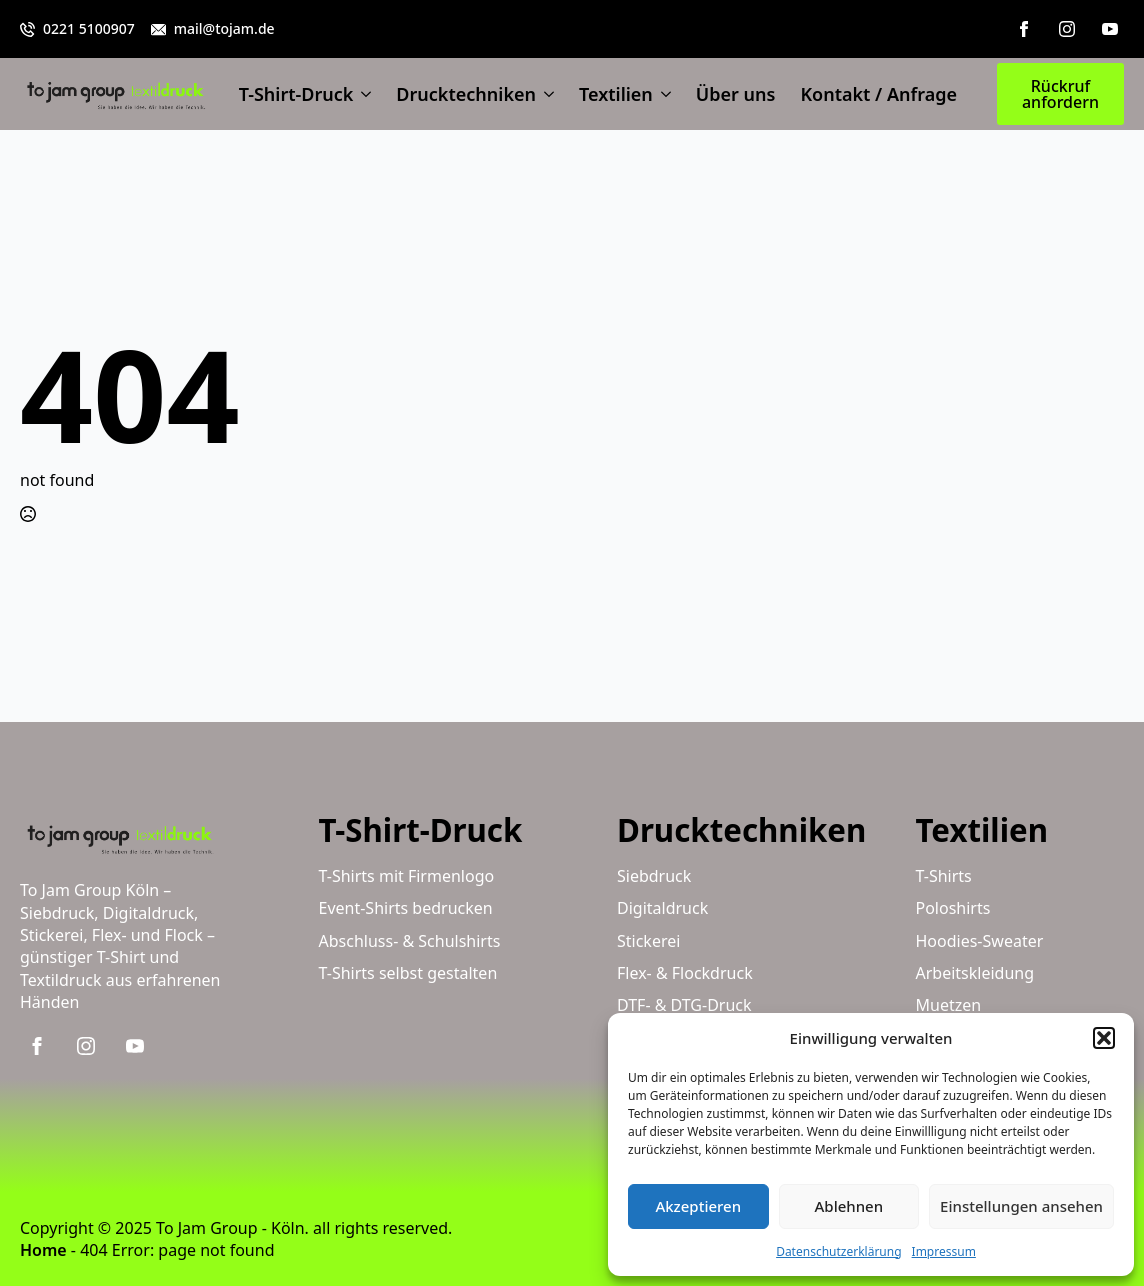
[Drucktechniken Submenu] (545, 94)
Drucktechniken (466, 94)
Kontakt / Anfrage (878, 94)
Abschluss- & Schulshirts (410, 941)
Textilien (616, 94)
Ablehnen (849, 1206)
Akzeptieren (698, 1206)
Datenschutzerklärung (838, 1251)
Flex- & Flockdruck (685, 973)
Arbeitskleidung (975, 973)
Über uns (736, 94)
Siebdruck (654, 876)
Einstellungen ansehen (1021, 1206)
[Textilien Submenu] (662, 94)
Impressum (944, 1251)
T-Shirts (944, 876)
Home (43, 1250)
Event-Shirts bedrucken (406, 908)
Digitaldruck (662, 908)
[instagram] (1067, 29)
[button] (1104, 1038)
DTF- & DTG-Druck (684, 1005)
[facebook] (1024, 29)
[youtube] (1110, 29)
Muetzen (949, 1005)
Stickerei (648, 941)
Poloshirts (953, 908)
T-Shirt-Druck (296, 94)
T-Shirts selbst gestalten (408, 973)
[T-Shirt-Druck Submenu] (362, 94)
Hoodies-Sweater (980, 941)
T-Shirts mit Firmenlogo (407, 876)
